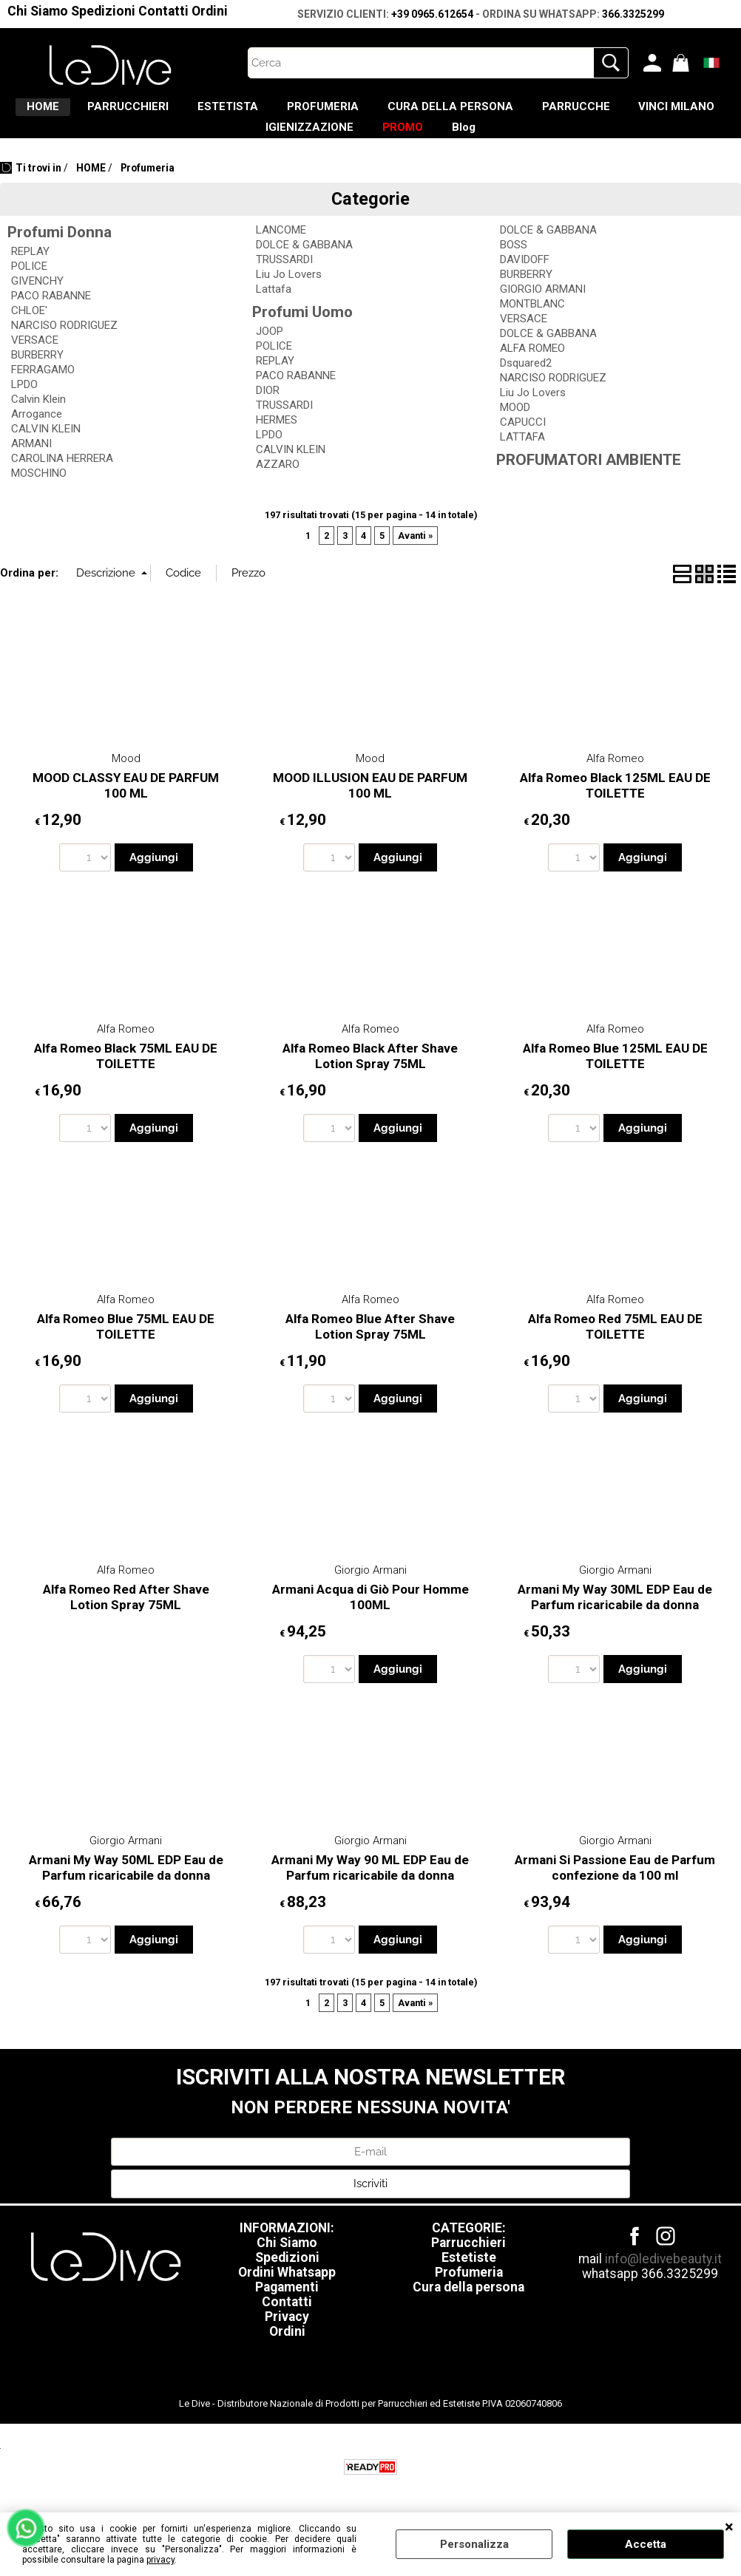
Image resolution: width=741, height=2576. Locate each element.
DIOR (268, 411)
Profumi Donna (59, 253)
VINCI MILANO (228, 142)
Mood (126, 779)
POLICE (29, 286)
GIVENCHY (37, 301)
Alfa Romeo (615, 779)
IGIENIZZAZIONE (355, 142)
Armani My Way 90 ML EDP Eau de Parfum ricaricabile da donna (370, 1889)
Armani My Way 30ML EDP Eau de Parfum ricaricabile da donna (615, 1618)
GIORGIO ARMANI (543, 309)
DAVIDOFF (524, 280)
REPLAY (30, 272)
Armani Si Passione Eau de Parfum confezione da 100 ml (615, 1889)
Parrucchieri (468, 2263)
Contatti (163, 11)
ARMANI (31, 464)
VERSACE (34, 360)
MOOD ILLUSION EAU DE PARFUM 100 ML (370, 806)
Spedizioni (103, 11)
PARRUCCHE (668, 111)
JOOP (269, 351)
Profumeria (469, 2293)
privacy (160, 2560)
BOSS (513, 265)
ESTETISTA (273, 111)
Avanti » (415, 556)
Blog (540, 142)
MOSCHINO (39, 493)
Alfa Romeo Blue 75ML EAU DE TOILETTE (125, 1348)
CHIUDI (729, 2527)
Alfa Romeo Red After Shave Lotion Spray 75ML (126, 1618)
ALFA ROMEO (532, 368)
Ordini (210, 11)
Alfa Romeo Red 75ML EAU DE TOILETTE (615, 1348)
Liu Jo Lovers (289, 295)
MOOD (515, 428)
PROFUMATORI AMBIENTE (588, 480)
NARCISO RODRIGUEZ (64, 346)
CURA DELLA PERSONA (526, 111)
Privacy (287, 2337)
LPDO (24, 405)
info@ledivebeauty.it (663, 2279)
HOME (56, 111)
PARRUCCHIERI (157, 111)
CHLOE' (29, 331)
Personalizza (474, 2544)
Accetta (645, 2544)
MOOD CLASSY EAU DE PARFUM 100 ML (126, 806)
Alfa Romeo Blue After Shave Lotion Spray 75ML (370, 1348)
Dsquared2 (526, 383)
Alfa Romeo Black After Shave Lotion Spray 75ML (370, 1076)
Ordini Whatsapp (287, 2293)
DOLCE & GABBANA (304, 265)
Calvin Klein (38, 419)
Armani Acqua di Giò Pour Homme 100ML (370, 1618)
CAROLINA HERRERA (62, 479)
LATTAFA (522, 457)
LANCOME (281, 250)
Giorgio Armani (370, 1590)
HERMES (276, 440)
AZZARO (278, 485)
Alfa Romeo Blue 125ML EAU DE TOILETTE (615, 1076)
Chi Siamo (37, 11)
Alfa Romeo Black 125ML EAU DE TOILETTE (615, 806)
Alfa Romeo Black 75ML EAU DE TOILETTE (125, 1076)
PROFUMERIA (383, 111)
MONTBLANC (532, 324)
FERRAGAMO (43, 390)
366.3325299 (633, 14)
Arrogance (36, 434)
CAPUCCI (523, 442)
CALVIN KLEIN (46, 449)
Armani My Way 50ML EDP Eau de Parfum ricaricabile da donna (126, 1889)
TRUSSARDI (284, 280)
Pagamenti (287, 2307)
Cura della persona (468, 2307)
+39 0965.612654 (432, 14)
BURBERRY (37, 375)
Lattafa (273, 309)
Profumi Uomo (302, 332)
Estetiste (468, 2278)
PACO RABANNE (51, 316)
